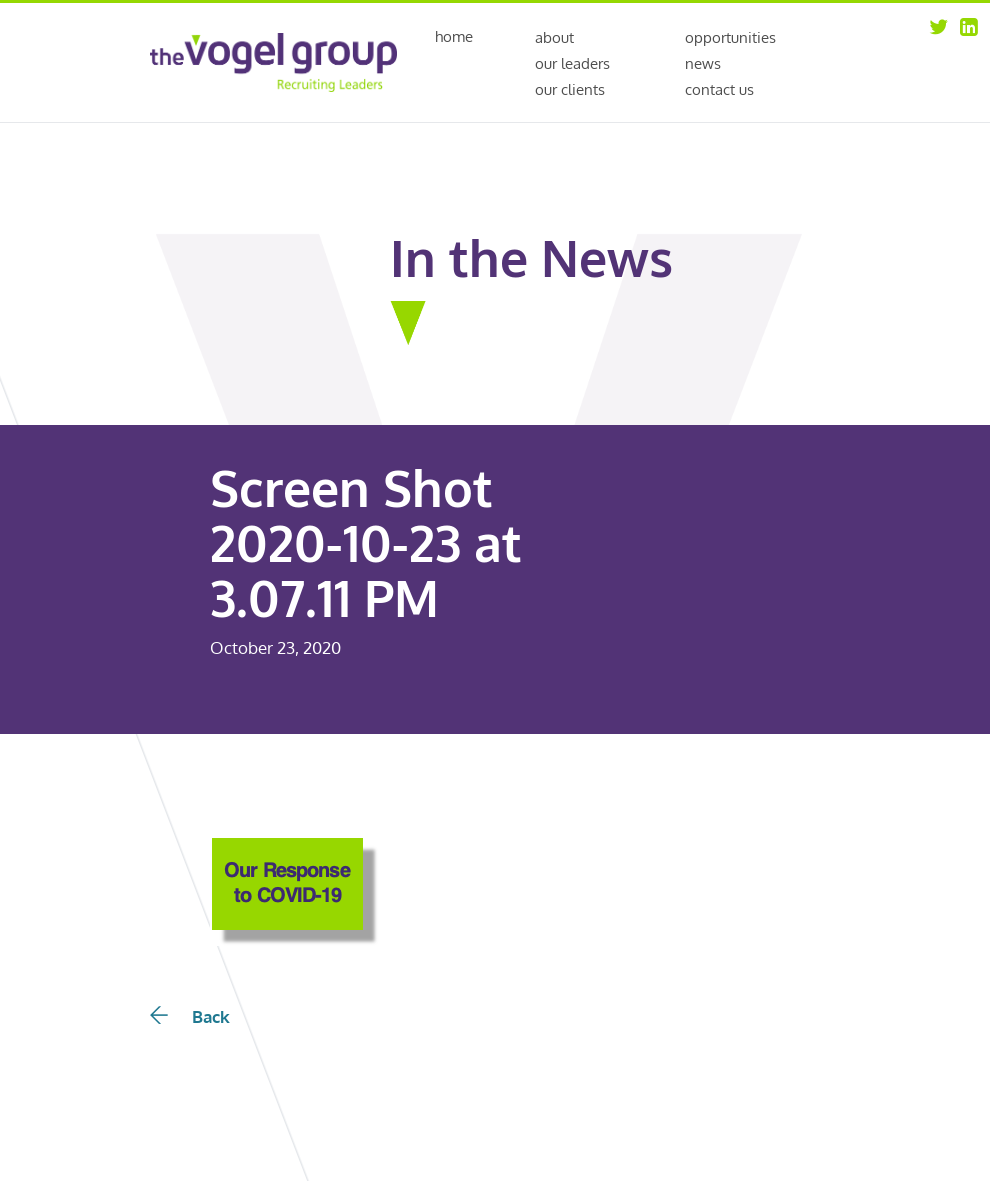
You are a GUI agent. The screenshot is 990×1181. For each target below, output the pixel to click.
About (554, 37)
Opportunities (730, 37)
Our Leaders (572, 63)
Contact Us (719, 89)
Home (454, 37)
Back (190, 1016)
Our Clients (570, 89)
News (703, 63)
